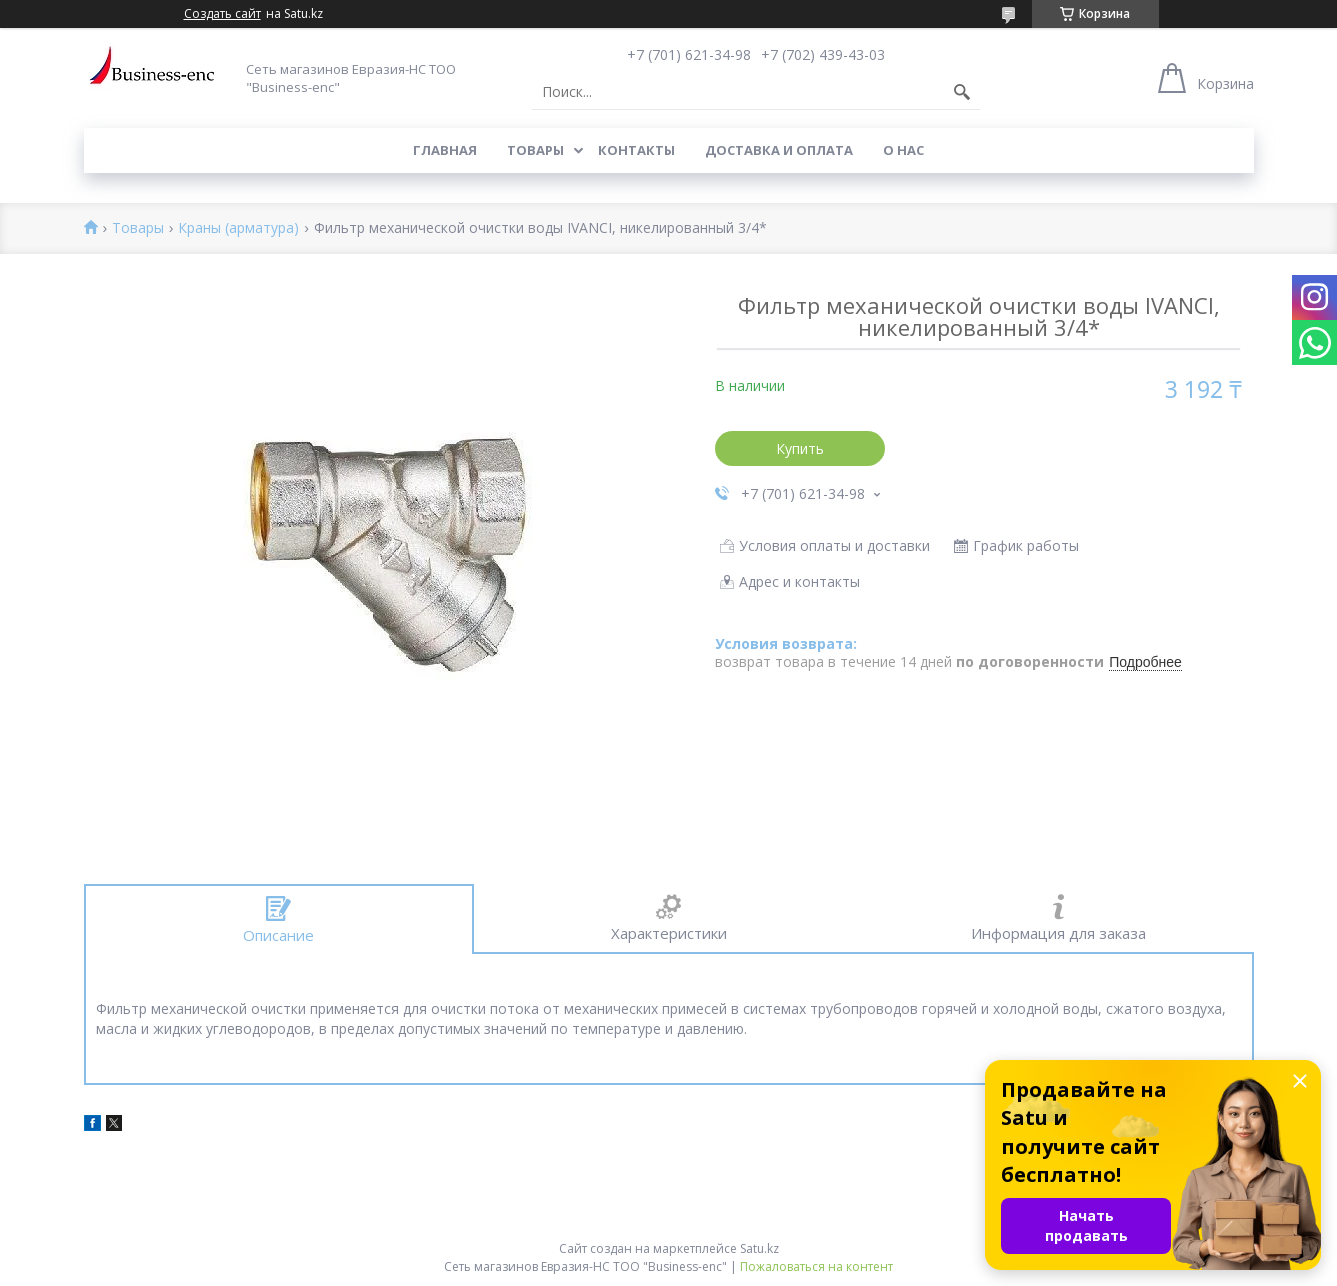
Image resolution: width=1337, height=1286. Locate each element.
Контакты (636, 150)
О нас (903, 150)
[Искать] (962, 92)
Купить (800, 448)
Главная (445, 150)
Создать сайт (222, 14)
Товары (535, 150)
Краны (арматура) (238, 228)
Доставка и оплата (779, 150)
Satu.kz (759, 1248)
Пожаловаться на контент (816, 1266)
